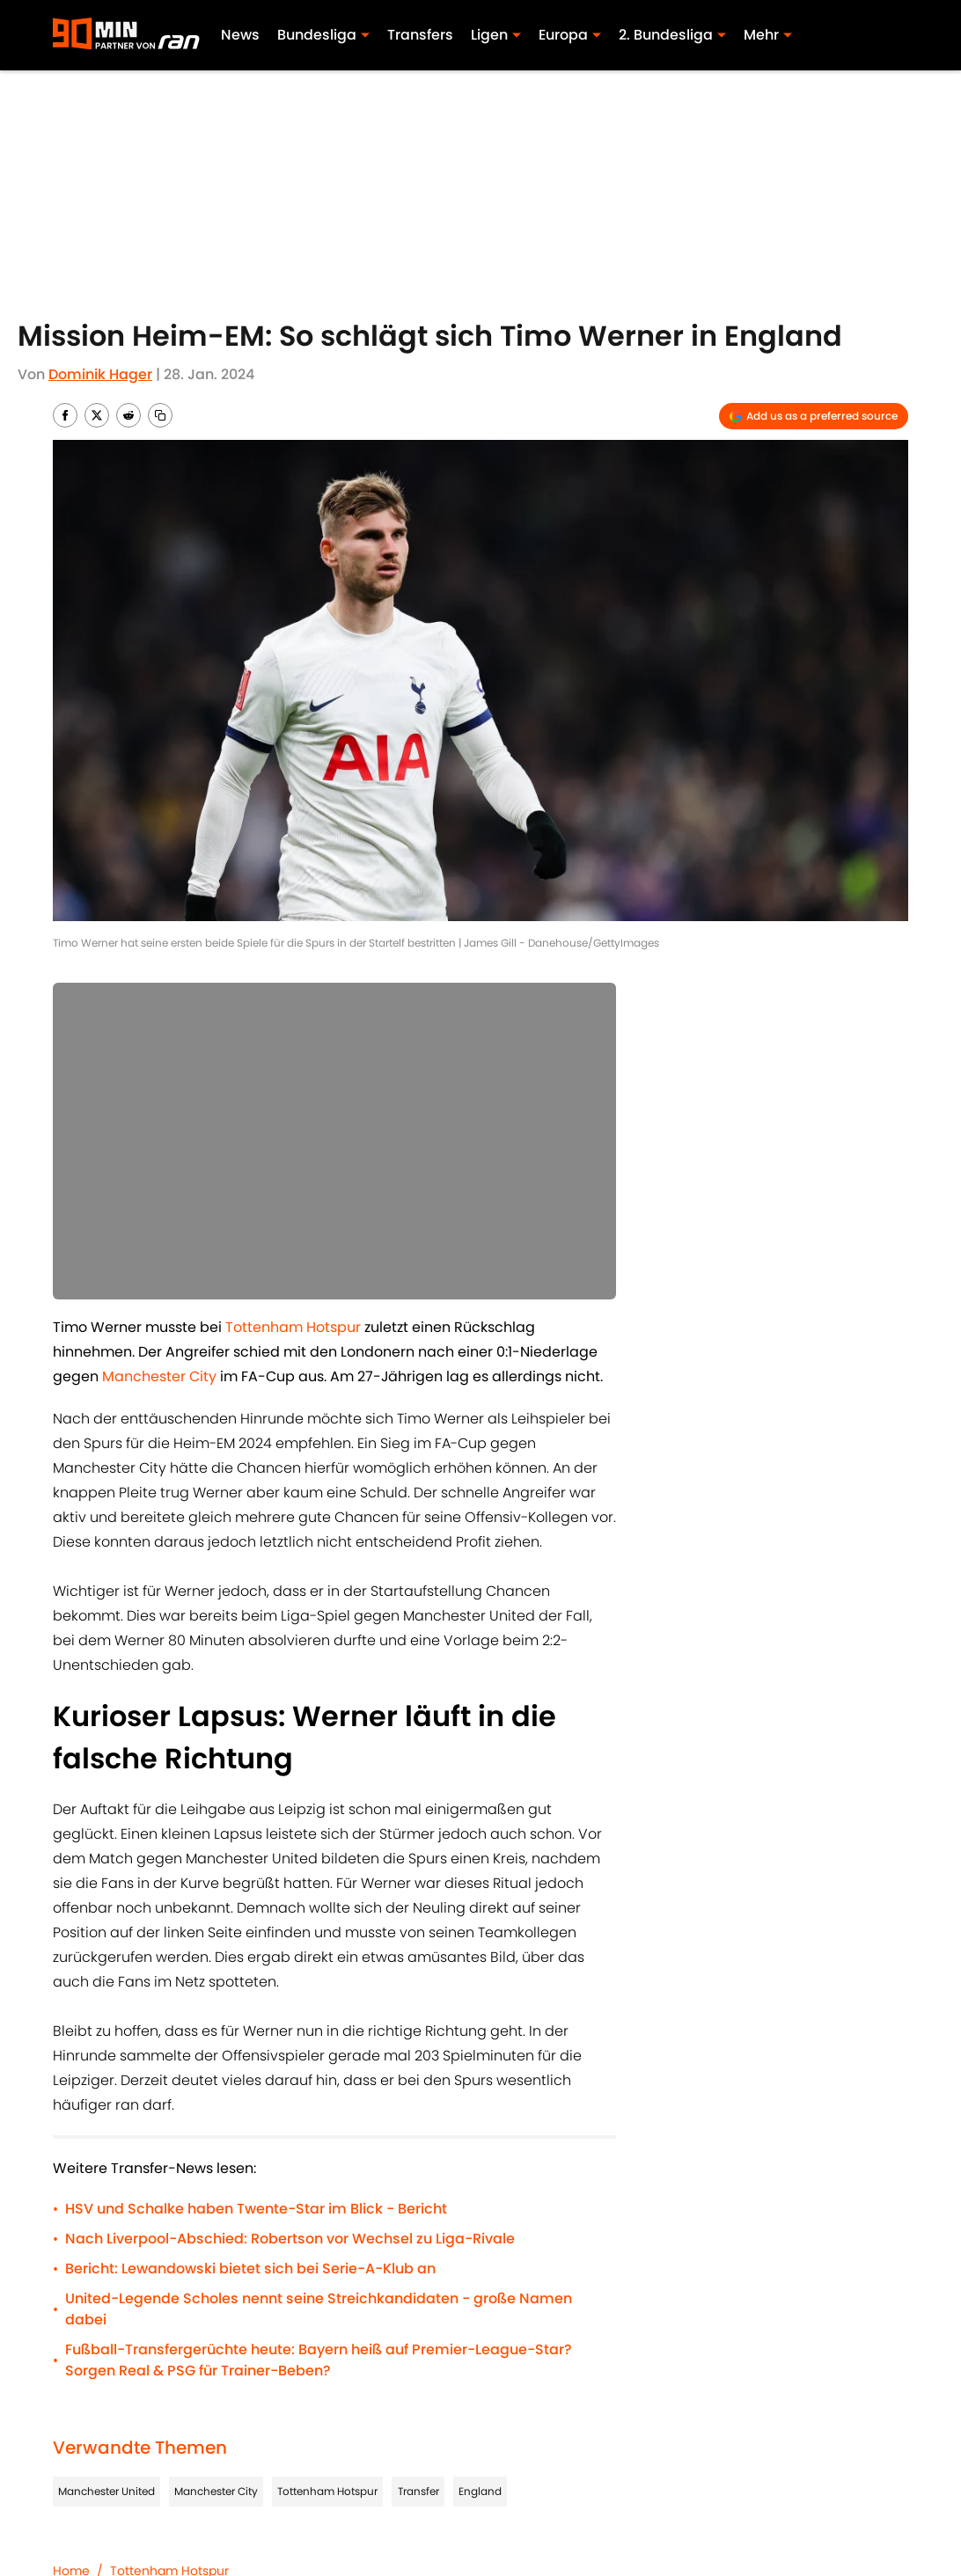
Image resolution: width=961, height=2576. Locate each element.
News (241, 35)
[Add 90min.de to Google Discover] (813, 416)
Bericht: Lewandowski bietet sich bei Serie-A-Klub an (250, 2268)
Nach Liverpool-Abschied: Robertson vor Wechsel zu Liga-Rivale (290, 2238)
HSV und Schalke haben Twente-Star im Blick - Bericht (256, 2209)
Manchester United (106, 2491)
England (480, 2491)
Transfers (421, 35)
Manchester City (216, 2491)
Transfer (418, 2491)
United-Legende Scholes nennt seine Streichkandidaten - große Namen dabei (318, 2309)
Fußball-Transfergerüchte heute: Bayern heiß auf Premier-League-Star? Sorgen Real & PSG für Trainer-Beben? (318, 2360)
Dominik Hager (100, 374)
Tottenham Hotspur (327, 2491)
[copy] (160, 415)
